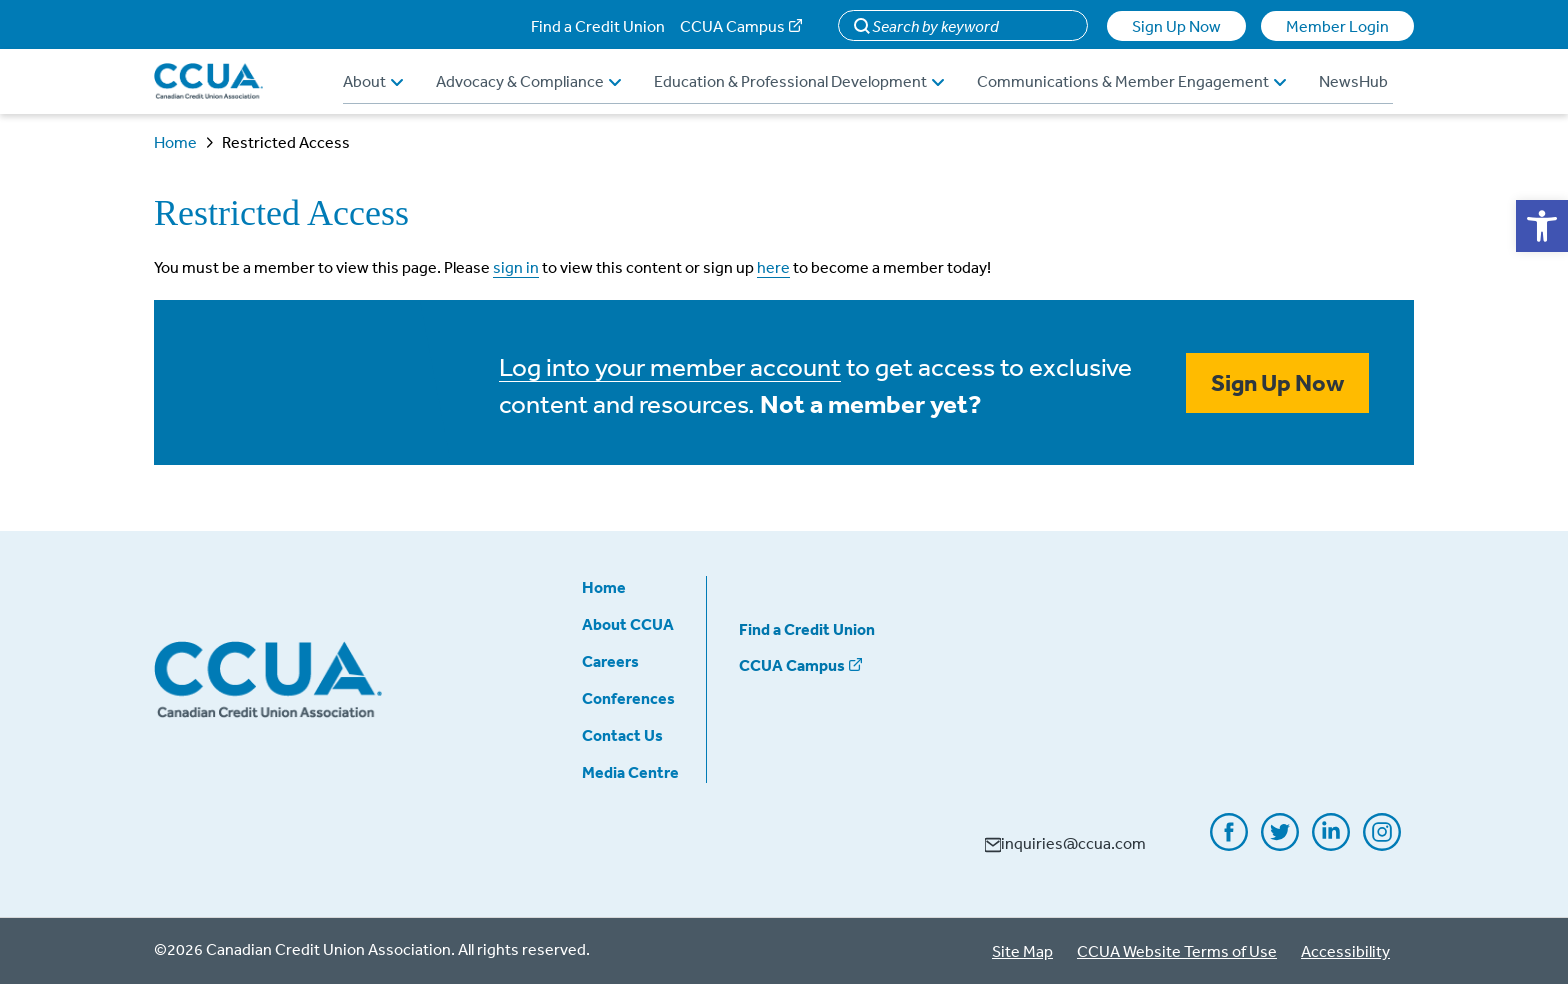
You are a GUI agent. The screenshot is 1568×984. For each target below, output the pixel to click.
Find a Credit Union (598, 26)
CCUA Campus (732, 26)
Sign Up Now (1176, 26)
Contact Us (622, 735)
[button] (1542, 226)
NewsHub (1353, 81)
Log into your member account (670, 366)
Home (175, 142)
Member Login (1337, 26)
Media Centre (630, 772)
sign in (516, 267)
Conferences (628, 698)
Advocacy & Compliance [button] (528, 81)
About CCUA (628, 624)
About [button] (373, 81)
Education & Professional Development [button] (799, 81)
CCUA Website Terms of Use (1177, 951)
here (773, 267)
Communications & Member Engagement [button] (1131, 81)
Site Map (1022, 951)
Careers (610, 661)
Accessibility (1345, 951)
